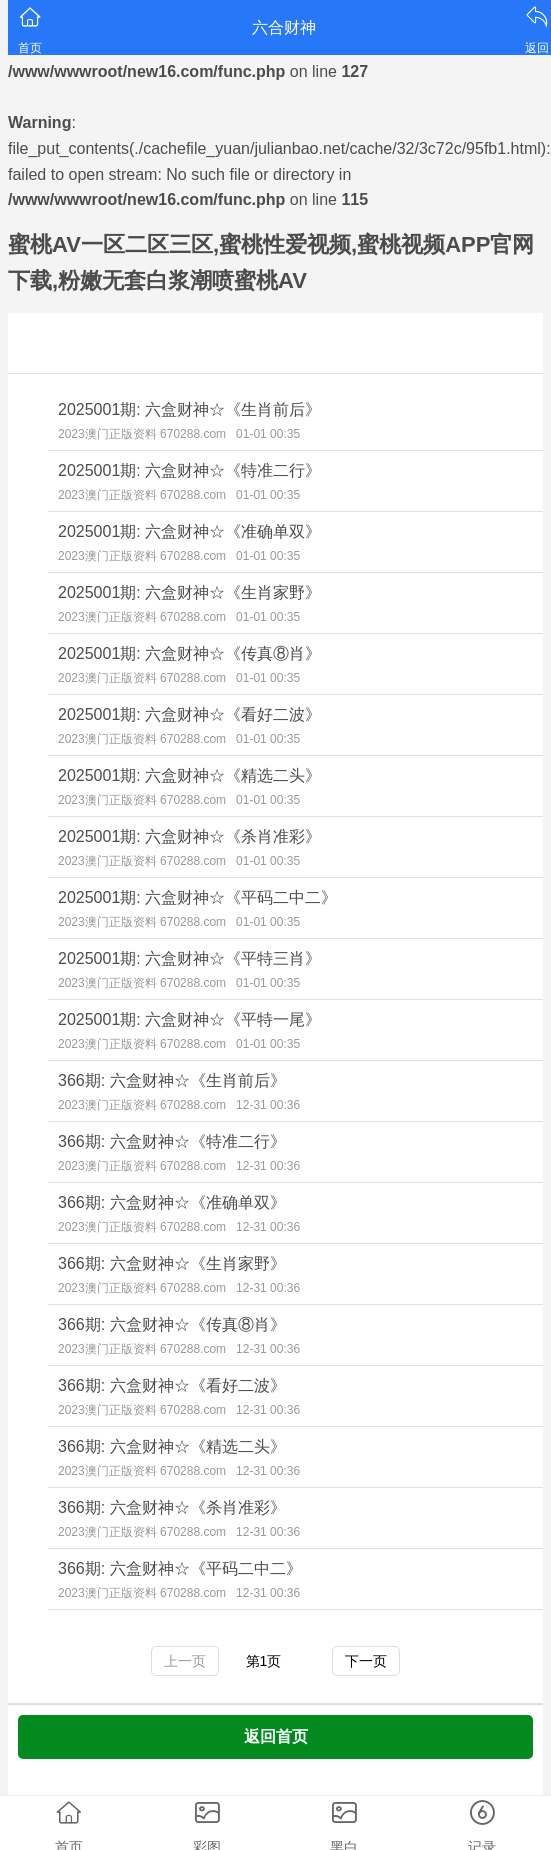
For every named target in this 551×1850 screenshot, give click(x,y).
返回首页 (276, 1736)
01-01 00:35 (268, 434)
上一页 (185, 1661)
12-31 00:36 (268, 1105)
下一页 (366, 1661)
